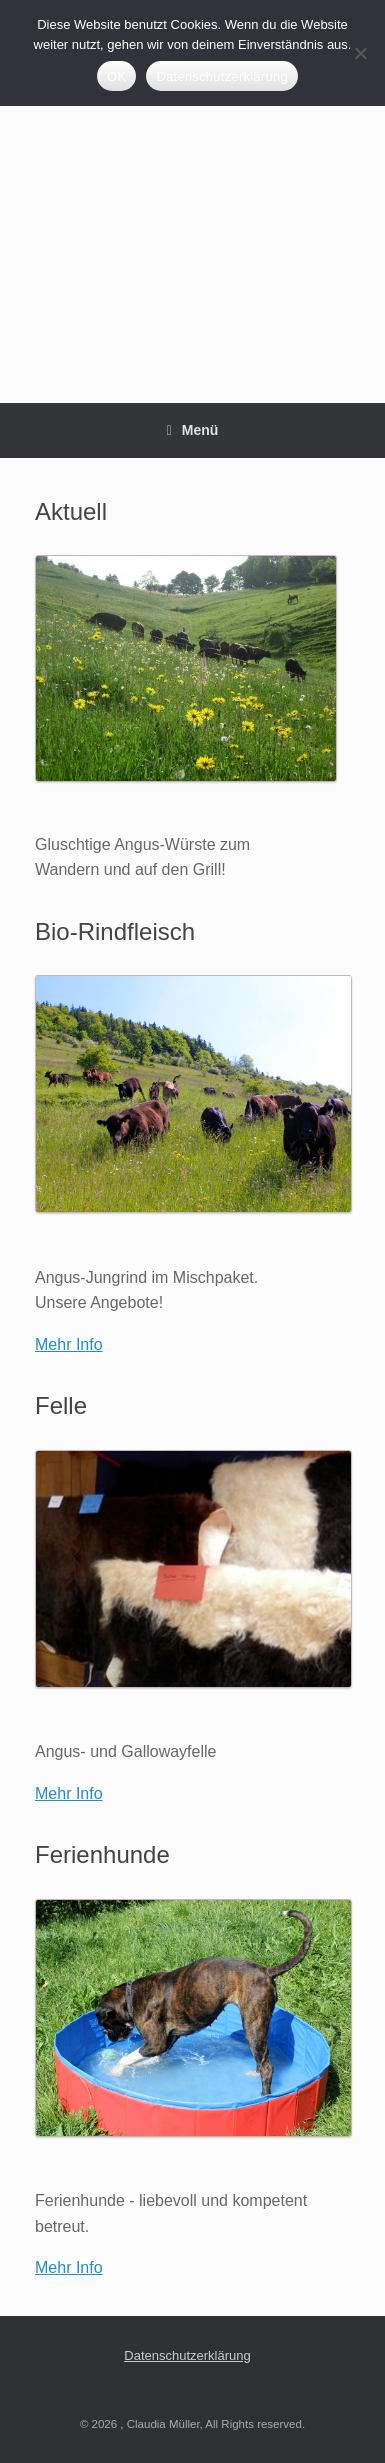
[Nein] (360, 53)
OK (116, 76)
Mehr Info (69, 1344)
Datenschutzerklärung (187, 2355)
